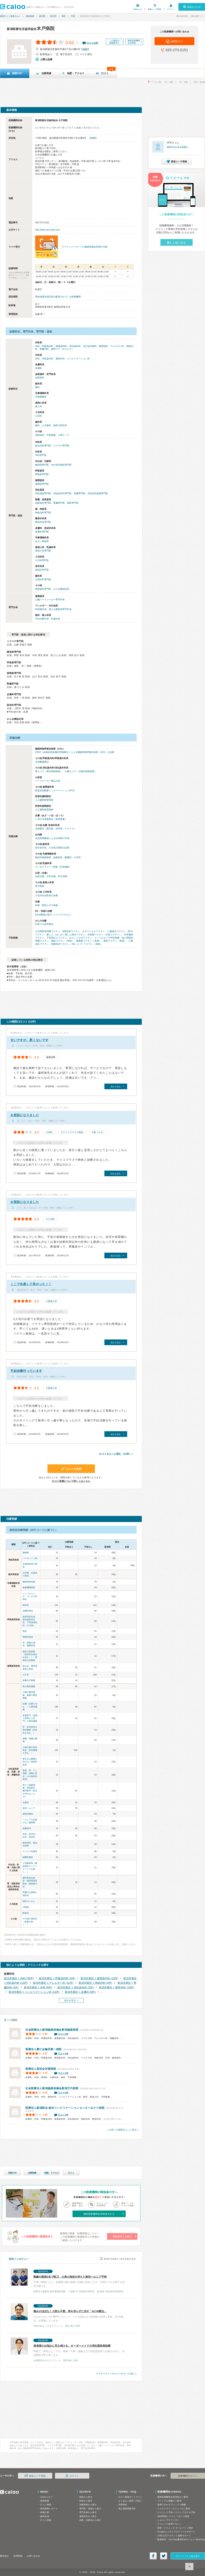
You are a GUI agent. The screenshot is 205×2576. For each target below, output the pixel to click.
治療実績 (32, 2173)
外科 (37, 358)
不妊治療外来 (42, 618)
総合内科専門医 (43, 445)
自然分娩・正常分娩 (45, 876)
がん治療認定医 (61, 589)
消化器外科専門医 (62, 493)
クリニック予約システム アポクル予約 (176, 2512)
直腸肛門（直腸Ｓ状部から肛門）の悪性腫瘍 (30, 1718)
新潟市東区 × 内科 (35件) (19, 1978)
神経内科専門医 (43, 512)
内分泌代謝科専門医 (61, 464)
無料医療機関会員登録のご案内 (172, 2497)
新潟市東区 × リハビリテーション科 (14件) (34, 1991)
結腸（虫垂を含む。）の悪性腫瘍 (30, 1706)
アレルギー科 (117, 346)
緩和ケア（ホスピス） (62, 349)
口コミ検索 (45, 2504)
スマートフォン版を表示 (188, 2556)
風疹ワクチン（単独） (62, 940)
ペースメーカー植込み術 (47, 780)
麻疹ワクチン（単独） (114, 940)
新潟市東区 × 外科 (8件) (38, 1987)
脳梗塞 (26, 1552)
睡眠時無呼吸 (29, 1582)
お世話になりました (24, 1115)
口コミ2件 (63, 2073)
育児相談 (39, 886)
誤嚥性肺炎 (28, 1611)
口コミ (71, 2173)
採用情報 (17, 2556)
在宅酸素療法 (42, 762)
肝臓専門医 (79, 493)
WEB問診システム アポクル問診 (173, 2516)
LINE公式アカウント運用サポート (174, 2535)
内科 (37, 346)
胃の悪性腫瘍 (29, 1686)
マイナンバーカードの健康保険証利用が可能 (84, 246)
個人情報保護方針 (127, 2508)
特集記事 (44, 2512)
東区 (64, 16)
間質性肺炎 (28, 1637)
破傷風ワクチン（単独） (88, 940)
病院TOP (12, 2173)
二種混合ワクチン (116, 931)
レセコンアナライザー (168, 2520)
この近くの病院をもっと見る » (122, 2129)
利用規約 (122, 2504)
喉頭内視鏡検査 (43, 857)
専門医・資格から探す (90, 2508)
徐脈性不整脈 (29, 1680)
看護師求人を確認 (122, 2236)
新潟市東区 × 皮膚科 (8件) (80, 1991)
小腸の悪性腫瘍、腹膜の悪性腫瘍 (30, 1695)
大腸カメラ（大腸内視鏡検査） (81, 771)
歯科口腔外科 (60, 425)
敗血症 (26, 1913)
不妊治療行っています (26, 1370)
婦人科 (38, 406)
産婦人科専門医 (43, 550)
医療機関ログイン (187, 2476)
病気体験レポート (49, 2508)
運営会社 (4, 2556)
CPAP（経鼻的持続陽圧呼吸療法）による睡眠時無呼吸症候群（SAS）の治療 (74, 752)
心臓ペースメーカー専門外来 (50, 599)
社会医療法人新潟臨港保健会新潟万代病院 (51, 2088)
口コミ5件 (63, 2053)
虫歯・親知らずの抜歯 (46, 905)
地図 (85, 49)
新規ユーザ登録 (154, 9)
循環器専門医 (42, 484)
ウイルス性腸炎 (30, 1851)
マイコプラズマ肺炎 (73, 1132)
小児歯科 (46, 425)
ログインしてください (177, 147)
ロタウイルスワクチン (93, 931)
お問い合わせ (33, 2556)
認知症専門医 (42, 570)
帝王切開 (62, 876)
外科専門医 (41, 455)
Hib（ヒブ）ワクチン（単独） (87, 944)
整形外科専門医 (43, 522)
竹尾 (73, 16)
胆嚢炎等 (27, 1828)
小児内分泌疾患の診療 (46, 895)
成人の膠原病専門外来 (60, 609)
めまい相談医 (42, 541)
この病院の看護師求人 (114, 41)
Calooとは (137, 9)
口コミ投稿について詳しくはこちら (71, 1481)
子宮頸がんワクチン (57, 937)
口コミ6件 (63, 2034)
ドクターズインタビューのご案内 (173, 2508)
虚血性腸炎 (28, 1814)
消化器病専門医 (43, 493)
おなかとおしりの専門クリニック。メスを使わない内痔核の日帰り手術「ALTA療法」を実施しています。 (69, 2315)
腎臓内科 (44, 349)
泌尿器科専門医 (43, 503)
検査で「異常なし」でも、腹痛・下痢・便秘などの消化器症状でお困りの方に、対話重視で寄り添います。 (69, 2350)
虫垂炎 (26, 1802)
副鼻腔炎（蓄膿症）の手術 (67, 857)
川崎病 (26, 1907)
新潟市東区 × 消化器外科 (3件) (75, 1987)
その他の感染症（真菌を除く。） (30, 1921)
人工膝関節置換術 (44, 800)
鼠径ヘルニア (29, 1808)
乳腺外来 (55, 618)
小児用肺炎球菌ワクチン (47, 931)
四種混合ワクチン (60, 944)
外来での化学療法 (44, 924)
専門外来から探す (88, 2512)
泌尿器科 (39, 377)
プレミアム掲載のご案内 (169, 2501)
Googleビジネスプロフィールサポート (176, 2532)
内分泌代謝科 (90, 346)
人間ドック (63, 435)
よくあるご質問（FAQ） (130, 2501)
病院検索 (30, 16)
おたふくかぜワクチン (80, 937)
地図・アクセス (51, 2173)
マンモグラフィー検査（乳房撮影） (53, 867)
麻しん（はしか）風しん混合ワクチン (66, 934)
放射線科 (39, 435)
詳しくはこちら (176, 242)
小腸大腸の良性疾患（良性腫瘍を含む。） (30, 1750)
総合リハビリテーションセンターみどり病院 (64, 2107)
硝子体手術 (41, 847)
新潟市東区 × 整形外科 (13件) (116, 1987)
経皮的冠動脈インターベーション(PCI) (55, 790)
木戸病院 (31, 28)
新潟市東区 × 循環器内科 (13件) (99, 1978)
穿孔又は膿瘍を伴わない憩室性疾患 (30, 1762)
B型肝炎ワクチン (71, 931)
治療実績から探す (88, 2504)
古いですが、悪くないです (29, 1040)
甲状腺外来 (41, 609)
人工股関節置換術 (44, 809)
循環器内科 (61, 346)
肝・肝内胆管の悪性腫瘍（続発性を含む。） (30, 1730)
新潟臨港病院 (51, 2029)
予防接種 (51, 435)
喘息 (25, 1631)
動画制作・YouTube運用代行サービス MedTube (181, 2539)
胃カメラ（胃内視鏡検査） (48, 771)
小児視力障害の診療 (59, 847)
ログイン (171, 9)
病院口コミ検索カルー (10, 16)
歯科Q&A (44, 2516)
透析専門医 (72, 503)
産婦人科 (52, 1301)
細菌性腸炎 (28, 1857)
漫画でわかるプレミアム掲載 (171, 2504)
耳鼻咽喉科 (41, 396)
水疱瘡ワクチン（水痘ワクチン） (105, 934)
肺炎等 (26, 1605)
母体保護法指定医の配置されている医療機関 (58, 296)
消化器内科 (75, 346)
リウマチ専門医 (61, 445)
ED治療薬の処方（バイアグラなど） (54, 914)
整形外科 (60, 358)
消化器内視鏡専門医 (98, 493)
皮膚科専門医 (42, 531)
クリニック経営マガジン (169, 2524)
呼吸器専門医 (42, 474)
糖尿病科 (103, 346)
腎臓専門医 (59, 503)
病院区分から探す (88, 2516)
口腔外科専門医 (43, 579)
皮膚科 (38, 368)
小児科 (38, 416)
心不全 (26, 1674)
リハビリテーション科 (78, 358)
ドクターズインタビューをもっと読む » (116, 2373)
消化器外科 (47, 358)
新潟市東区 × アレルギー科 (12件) (53, 1982)
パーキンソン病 (30, 1558)
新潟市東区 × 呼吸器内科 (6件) (57, 1978)
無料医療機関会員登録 (134, 41)
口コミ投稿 (45, 2520)
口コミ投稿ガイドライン (130, 2497)
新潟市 (53, 16)
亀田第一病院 (43, 2049)
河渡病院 (40, 2068)
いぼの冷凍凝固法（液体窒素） (51, 819)
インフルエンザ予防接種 (106, 937)
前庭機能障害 (29, 1587)
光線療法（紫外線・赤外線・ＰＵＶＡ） (55, 828)
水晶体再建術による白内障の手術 (52, 838)
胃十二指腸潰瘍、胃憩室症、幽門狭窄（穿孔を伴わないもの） (30, 1791)
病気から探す (85, 2497)
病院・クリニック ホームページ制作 (175, 2528)
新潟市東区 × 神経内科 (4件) (95, 1982)
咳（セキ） (99, 1132)
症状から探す (85, 2501)
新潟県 (42, 16)
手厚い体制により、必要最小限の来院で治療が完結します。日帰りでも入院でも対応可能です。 (69, 2281)
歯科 (37, 425)
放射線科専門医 (43, 589)
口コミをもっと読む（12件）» (116, 1453)
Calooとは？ (46, 2497)
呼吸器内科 (47, 346)
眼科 (37, 387)
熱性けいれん (29, 1901)
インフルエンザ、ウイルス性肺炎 (30, 1596)
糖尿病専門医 (42, 464)
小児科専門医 (42, 560)
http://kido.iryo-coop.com (47, 229)
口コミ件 (92, 43)
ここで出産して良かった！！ (31, 1284)
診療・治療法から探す (90, 2520)
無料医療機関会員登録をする (99, 2214)
